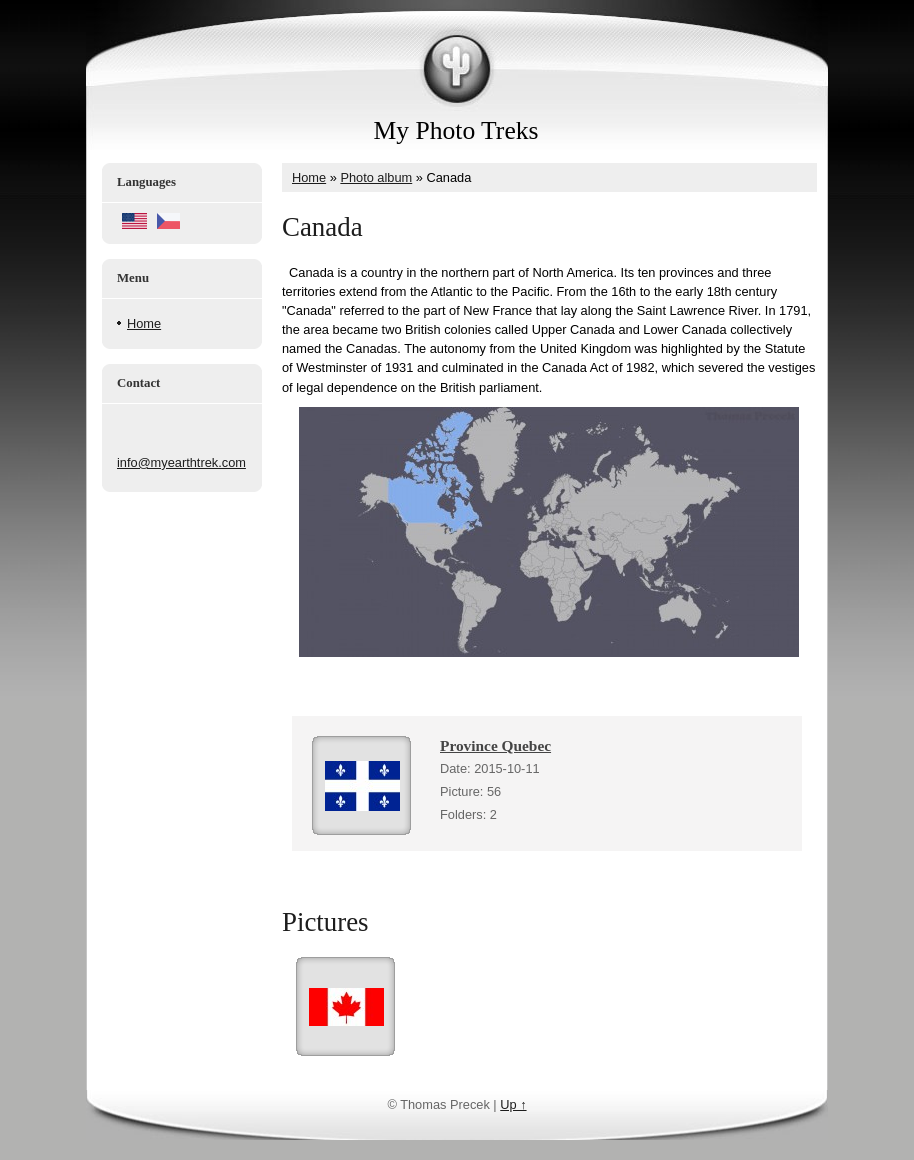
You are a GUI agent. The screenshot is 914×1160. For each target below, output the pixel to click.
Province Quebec (495, 745)
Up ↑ (513, 1104)
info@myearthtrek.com (181, 462)
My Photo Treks (456, 130)
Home (144, 323)
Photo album (376, 177)
